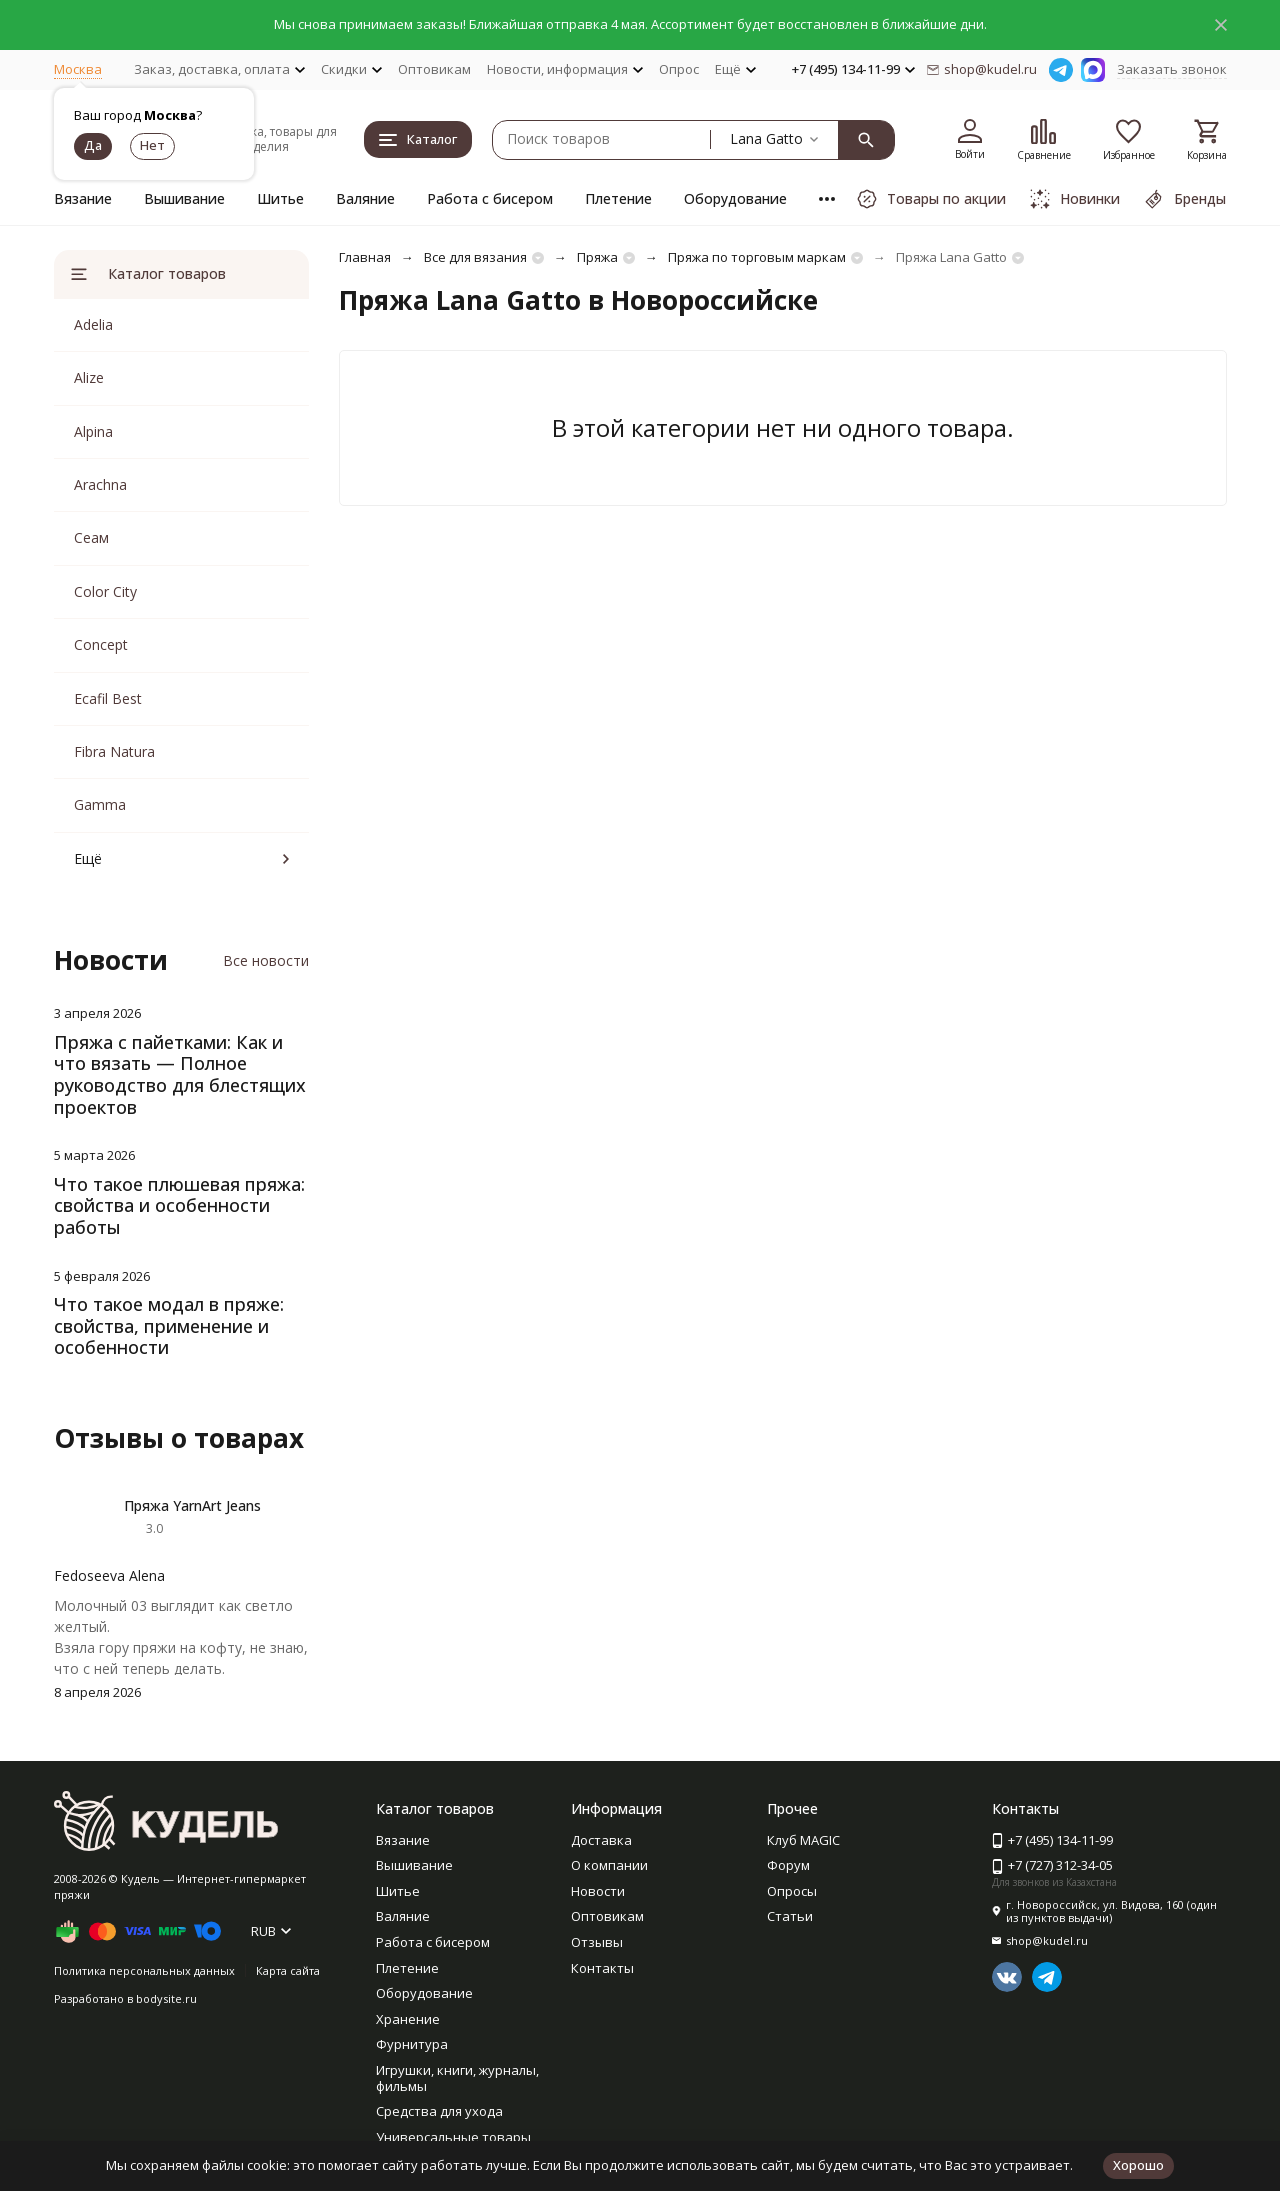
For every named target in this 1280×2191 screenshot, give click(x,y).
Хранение (408, 2019)
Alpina (93, 431)
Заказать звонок (1172, 69)
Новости (598, 1891)
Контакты (602, 1968)
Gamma (100, 804)
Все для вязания (475, 257)
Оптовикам (434, 69)
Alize (89, 377)
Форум (788, 1865)
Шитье (280, 198)
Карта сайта (288, 1970)
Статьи (790, 1916)
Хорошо (1138, 2165)
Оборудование (735, 198)
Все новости (266, 960)
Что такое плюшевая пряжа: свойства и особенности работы (179, 1205)
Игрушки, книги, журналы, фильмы (457, 2078)
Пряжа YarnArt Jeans (192, 1505)
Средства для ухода (439, 2111)
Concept (101, 644)
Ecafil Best (108, 698)
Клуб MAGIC (803, 1840)
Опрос (679, 69)
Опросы (792, 1891)
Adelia (93, 324)
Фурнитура (412, 2044)
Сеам (91, 537)
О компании (609, 1865)
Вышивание (184, 198)
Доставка (601, 1840)
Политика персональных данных (144, 1970)
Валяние (365, 198)
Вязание (83, 198)
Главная (365, 257)
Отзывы (597, 1942)
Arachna (100, 484)
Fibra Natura (114, 751)
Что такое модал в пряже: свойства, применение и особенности (169, 1325)
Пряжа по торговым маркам (757, 257)
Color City (105, 591)
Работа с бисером (490, 198)
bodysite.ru (166, 1998)
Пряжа (597, 257)
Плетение (618, 198)
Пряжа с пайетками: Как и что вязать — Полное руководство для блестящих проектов (180, 1074)
